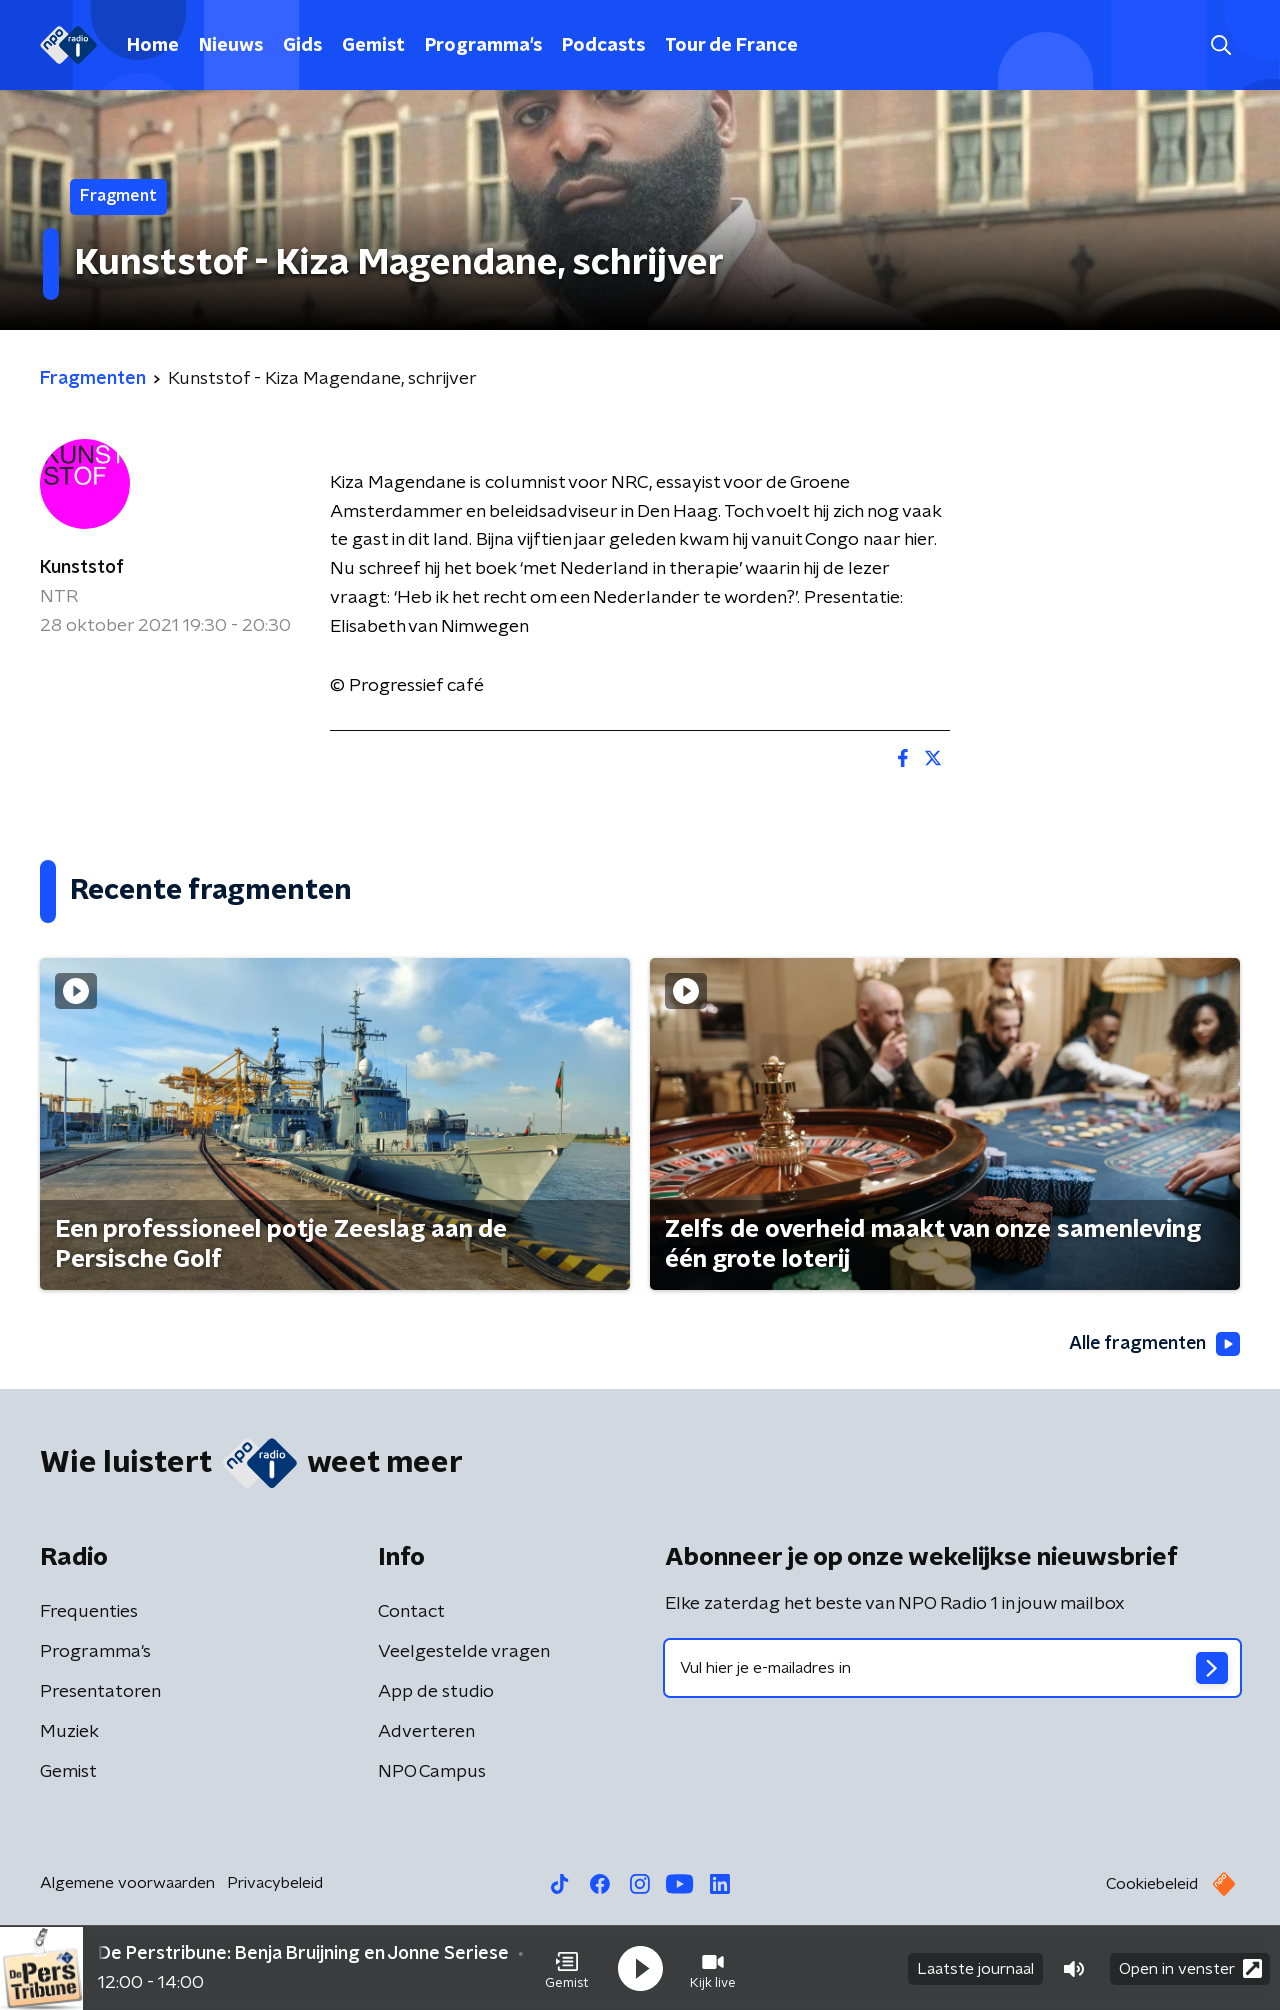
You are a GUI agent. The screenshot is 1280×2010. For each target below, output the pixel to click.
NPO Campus (432, 1772)
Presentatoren (100, 1692)
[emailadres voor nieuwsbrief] (952, 1668)
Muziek (69, 1732)
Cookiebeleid (1152, 1884)
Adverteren (426, 1732)
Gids (302, 46)
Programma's (483, 46)
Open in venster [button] (1190, 1967)
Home (153, 46)
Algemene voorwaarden (127, 1883)
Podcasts (603, 46)
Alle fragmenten (1153, 1344)
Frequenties (89, 1612)
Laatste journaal (975, 1968)
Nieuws (231, 46)
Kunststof (82, 568)
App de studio (436, 1692)
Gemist (373, 46)
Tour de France (731, 46)
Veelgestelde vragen (464, 1652)
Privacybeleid (275, 1883)
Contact (411, 1612)
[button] (567, 1968)
